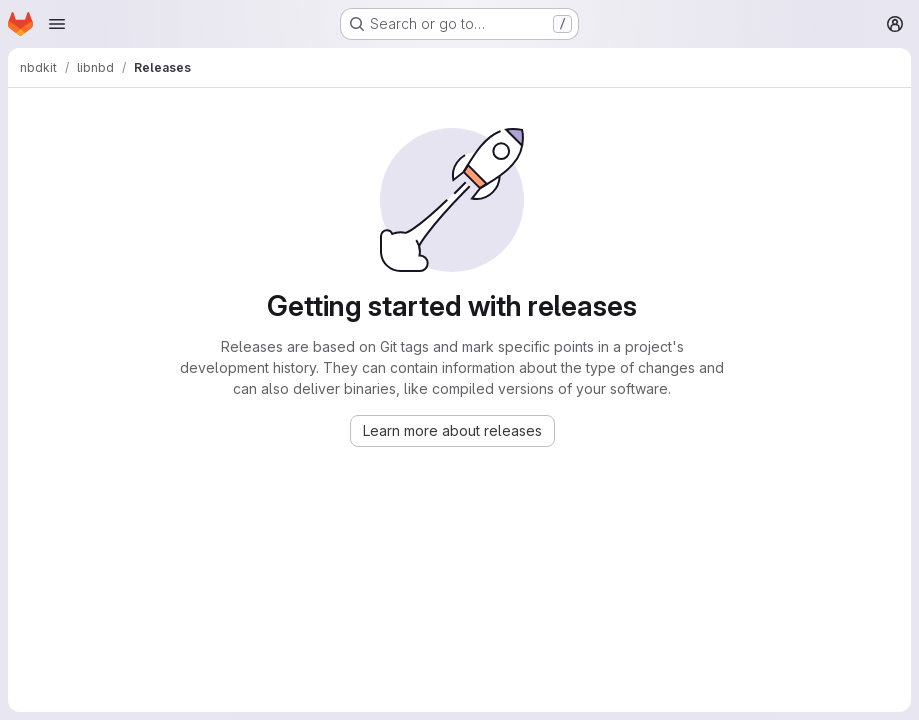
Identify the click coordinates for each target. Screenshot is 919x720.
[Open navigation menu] (57, 24)
